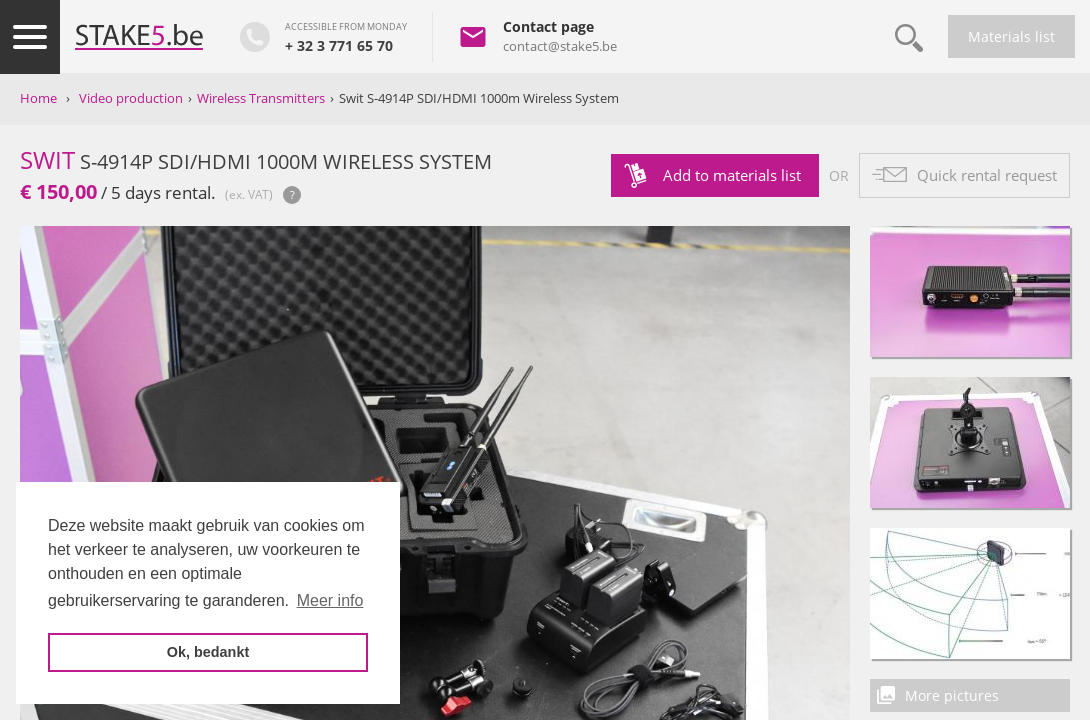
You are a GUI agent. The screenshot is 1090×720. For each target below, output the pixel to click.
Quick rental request (987, 175)
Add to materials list (732, 175)
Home (38, 98)
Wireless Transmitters (261, 98)
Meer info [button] (330, 600)
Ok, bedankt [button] (208, 652)
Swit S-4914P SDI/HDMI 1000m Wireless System (479, 98)
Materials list (1011, 36)
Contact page (548, 26)
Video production (131, 98)
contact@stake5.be (560, 46)
